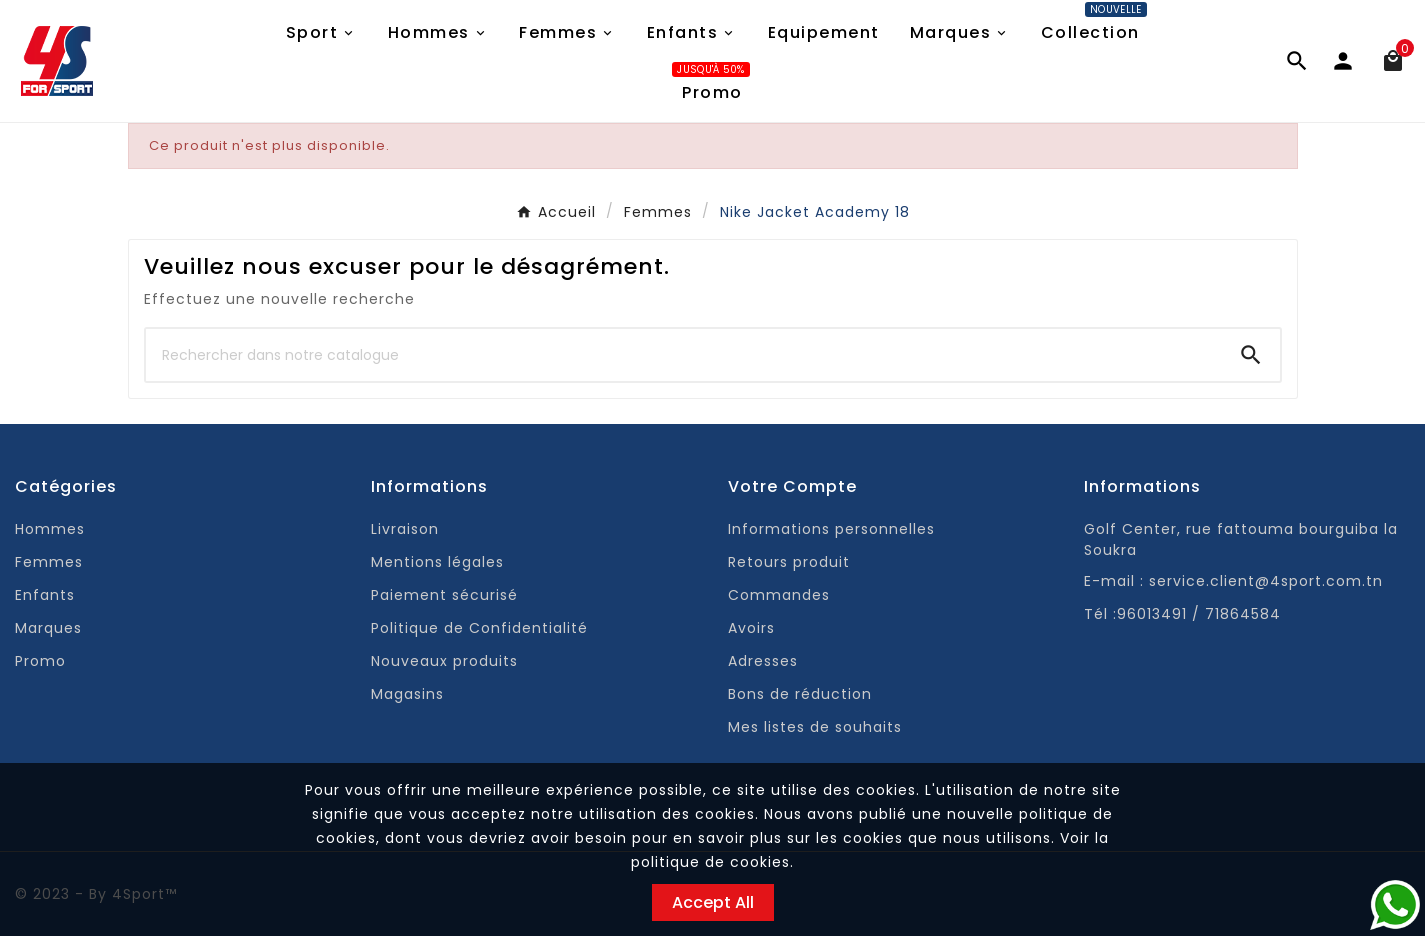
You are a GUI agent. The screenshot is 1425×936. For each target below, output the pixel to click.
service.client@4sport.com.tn (1266, 581)
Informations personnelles (831, 529)
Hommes (50, 529)
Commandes (779, 595)
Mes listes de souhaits (815, 727)
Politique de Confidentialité (479, 628)
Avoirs (751, 628)
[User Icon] (1353, 61)
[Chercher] (684, 355)
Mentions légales (437, 562)
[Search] (1251, 355)
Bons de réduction (800, 694)
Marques (48, 628)
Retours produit (789, 562)
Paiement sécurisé (444, 595)
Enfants (45, 595)
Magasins (407, 694)
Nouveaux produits (444, 661)
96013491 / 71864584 (1199, 614)
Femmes (49, 562)
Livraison (405, 529)
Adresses (763, 661)
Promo (40, 661)
